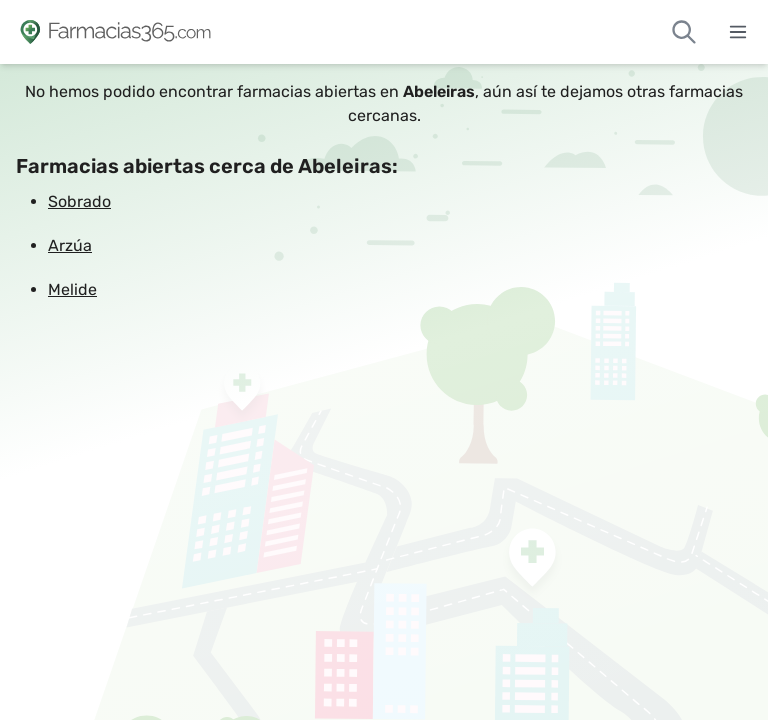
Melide (72, 289)
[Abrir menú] (738, 32)
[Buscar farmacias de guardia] (684, 32)
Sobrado (79, 201)
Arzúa (70, 245)
